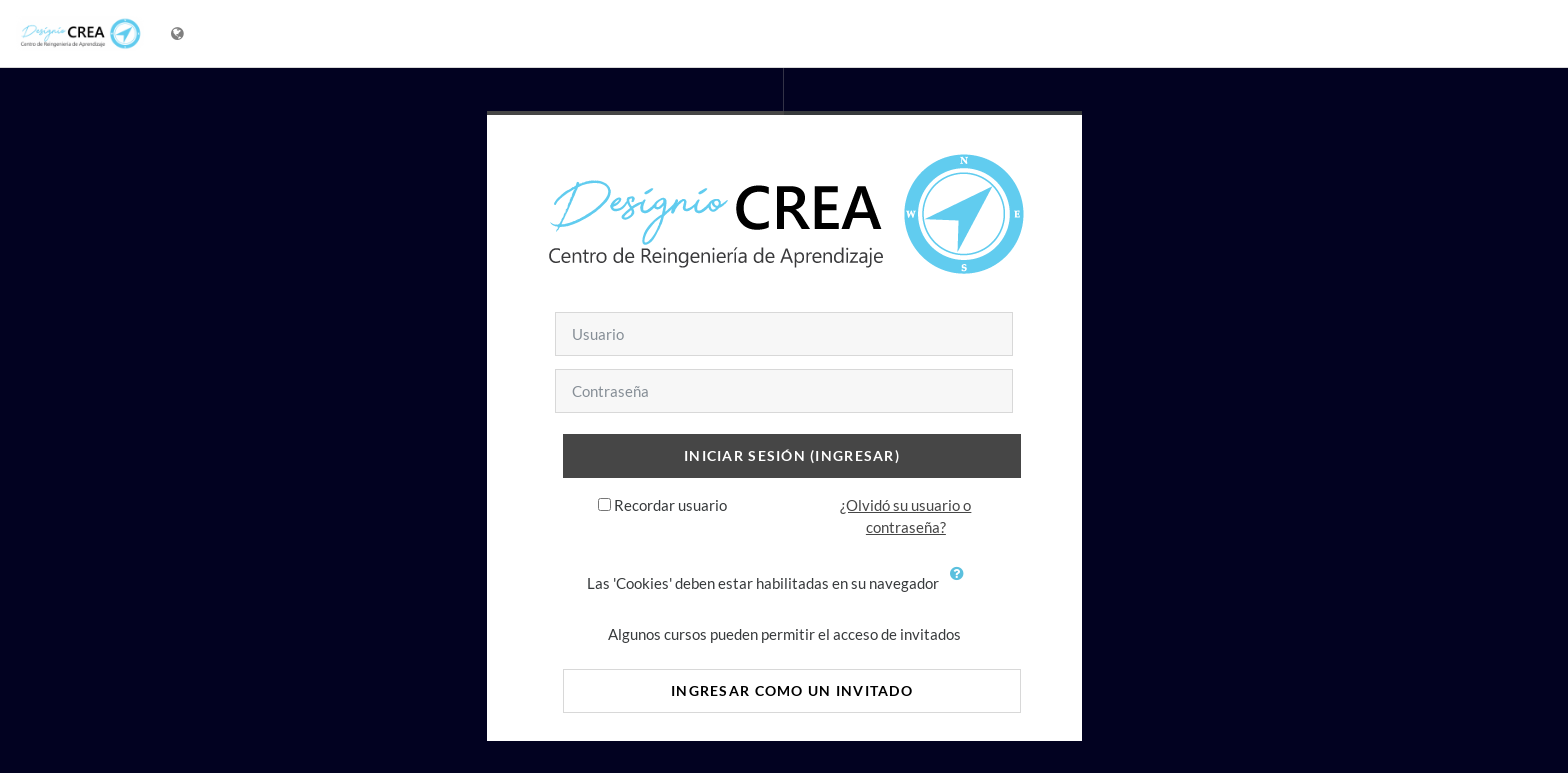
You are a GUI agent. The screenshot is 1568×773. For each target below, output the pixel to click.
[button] (962, 585)
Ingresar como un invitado (792, 690)
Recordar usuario (670, 505)
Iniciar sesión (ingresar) (792, 455)
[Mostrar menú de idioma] (179, 33)
